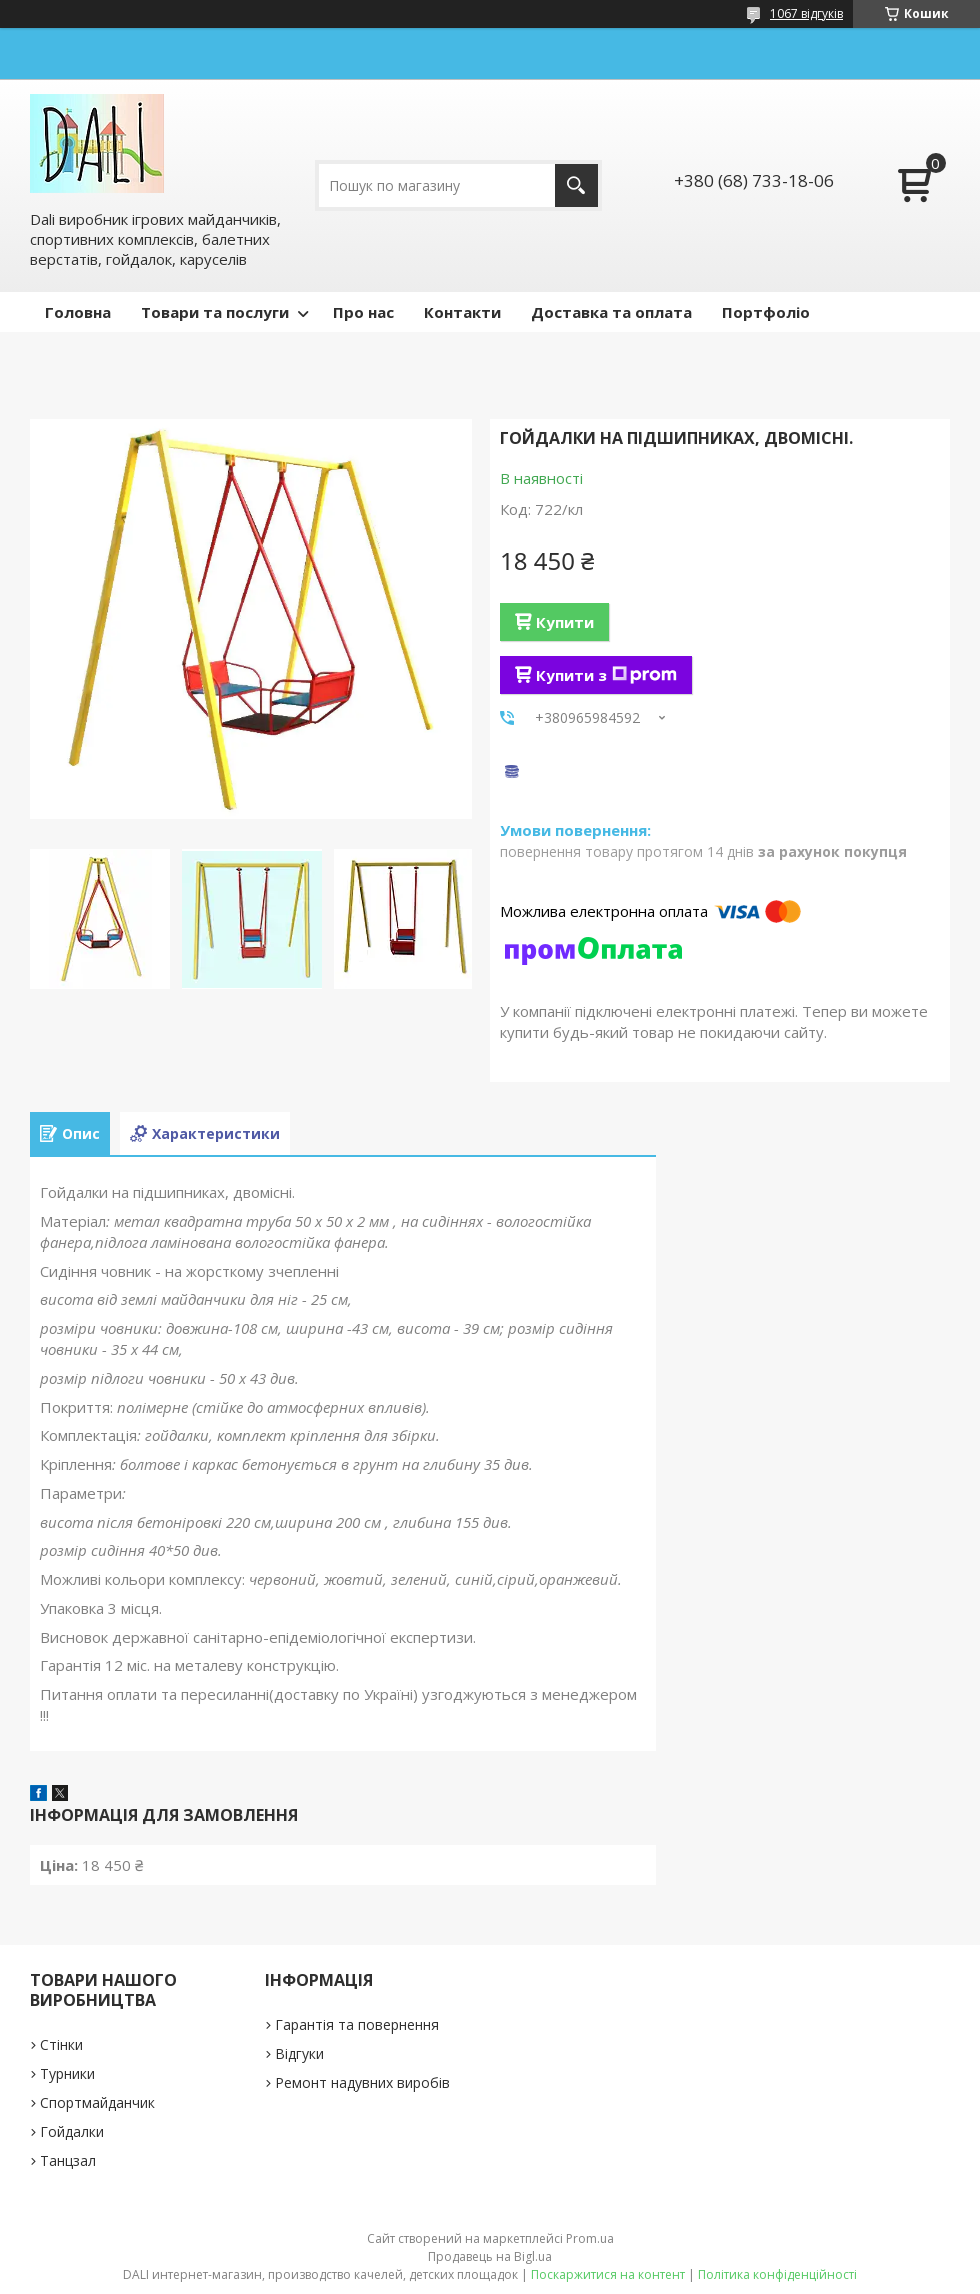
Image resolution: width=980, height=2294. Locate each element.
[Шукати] (576, 185)
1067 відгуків (806, 13)
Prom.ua (590, 2238)
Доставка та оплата (611, 312)
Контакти (462, 312)
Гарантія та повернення (357, 2024)
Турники (67, 2073)
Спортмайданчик (97, 2102)
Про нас (363, 312)
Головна (78, 312)
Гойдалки (72, 2131)
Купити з (606, 675)
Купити (565, 622)
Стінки (61, 2044)
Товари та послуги (215, 312)
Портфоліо (766, 312)
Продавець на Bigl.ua (490, 2256)
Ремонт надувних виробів (362, 2082)
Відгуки (299, 2053)
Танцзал (68, 2160)
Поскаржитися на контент (608, 2274)
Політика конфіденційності (777, 2274)
